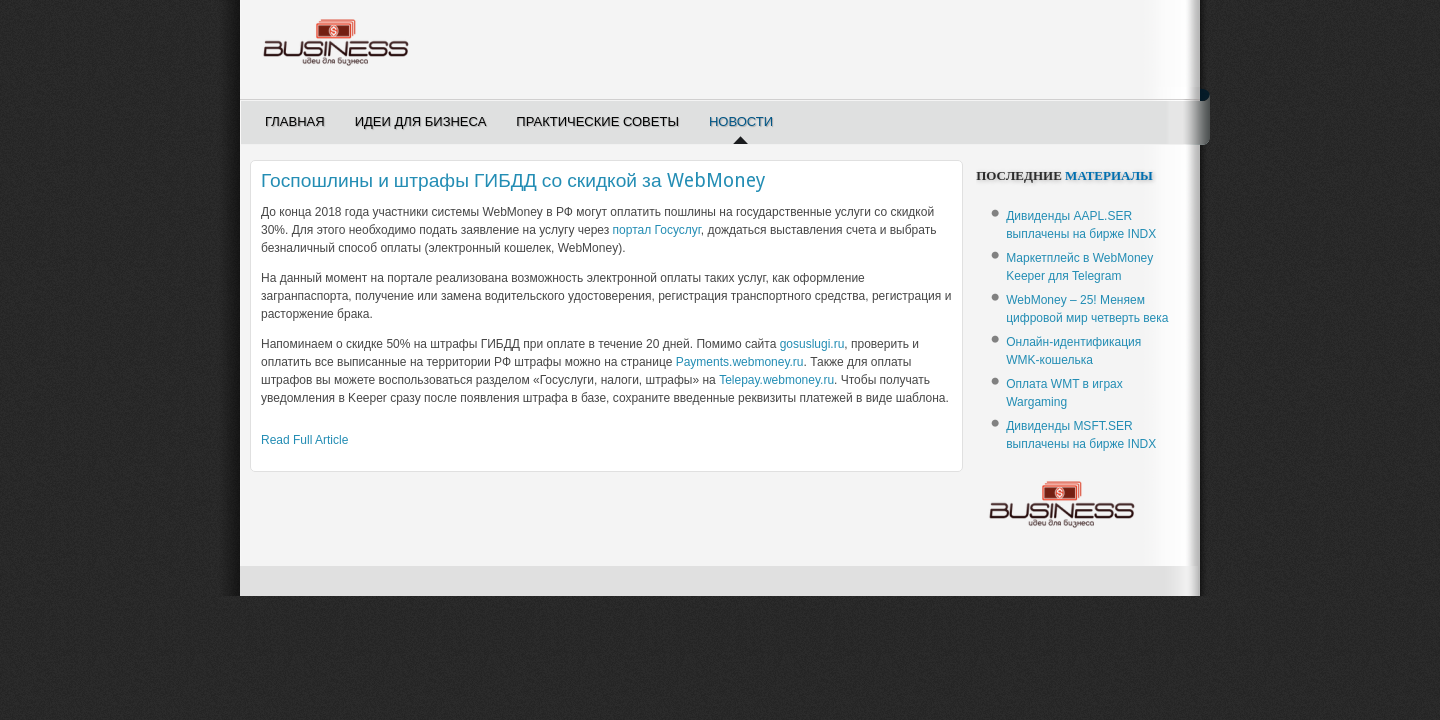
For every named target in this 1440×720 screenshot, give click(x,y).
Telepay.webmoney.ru (776, 380)
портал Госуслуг (657, 230)
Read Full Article (304, 440)
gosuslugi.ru (812, 344)
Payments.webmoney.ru (740, 362)
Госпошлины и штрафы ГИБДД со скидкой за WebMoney (513, 180)
